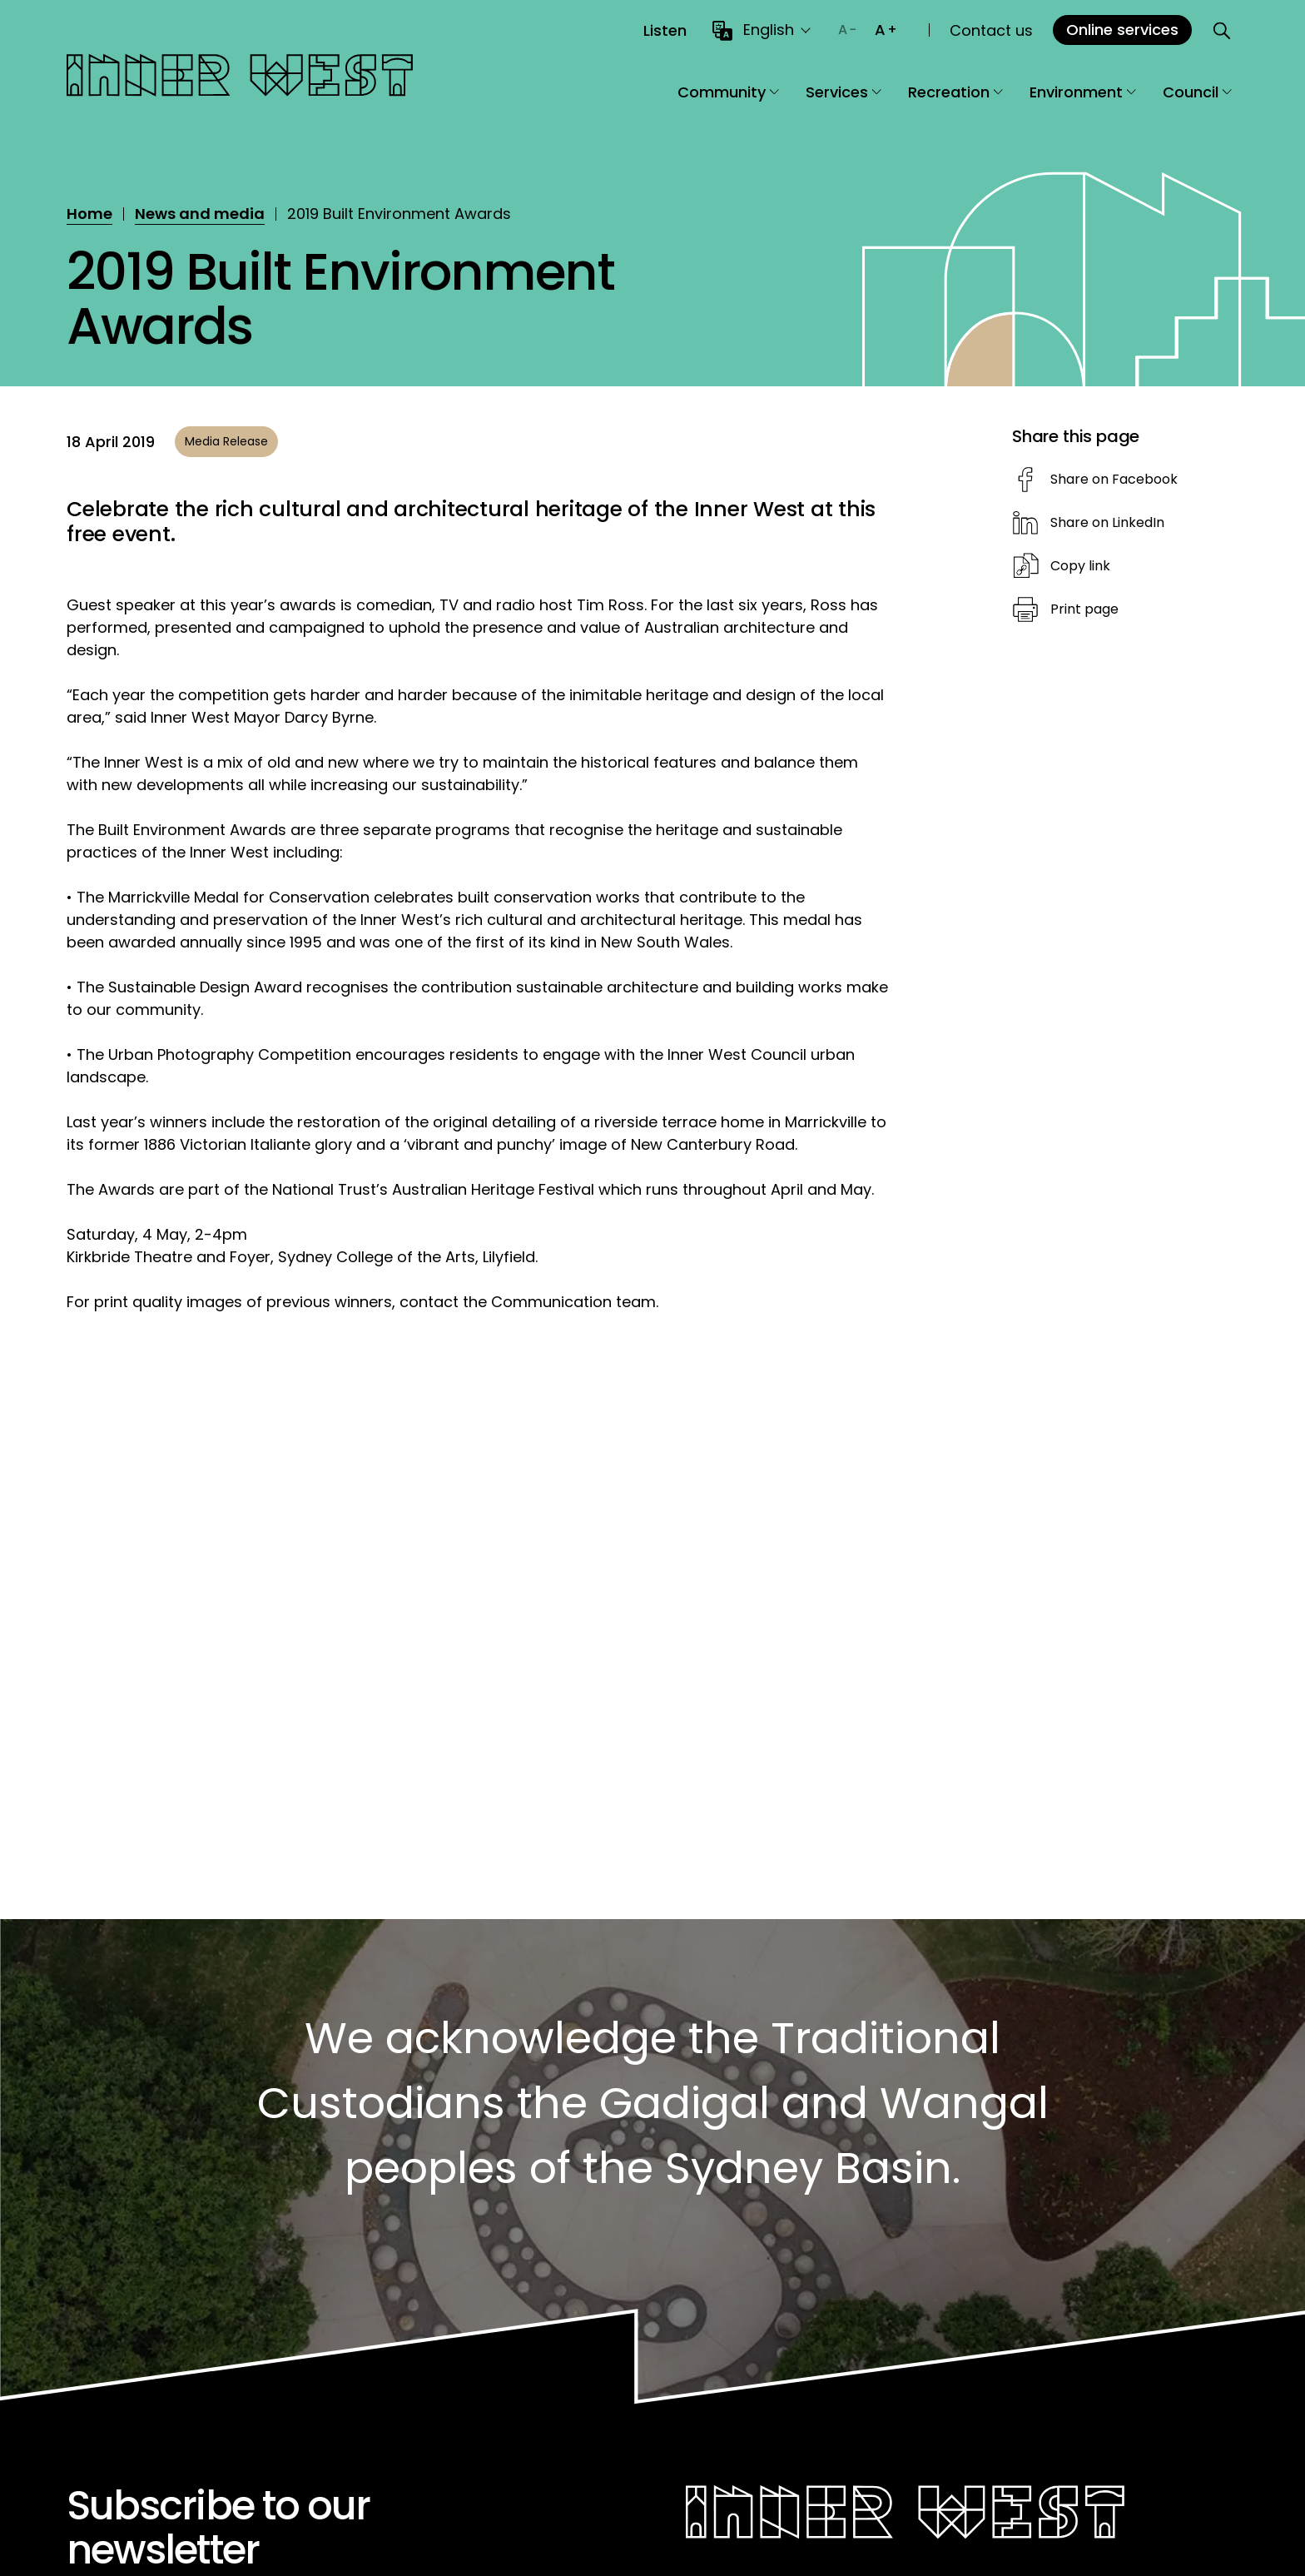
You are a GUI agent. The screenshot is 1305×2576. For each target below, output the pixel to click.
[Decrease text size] (847, 30)
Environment (1083, 92)
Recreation (955, 92)
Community (728, 92)
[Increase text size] (885, 30)
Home (89, 213)
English (768, 29)
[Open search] (1221, 30)
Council (1197, 92)
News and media (200, 213)
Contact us (991, 30)
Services (843, 92)
